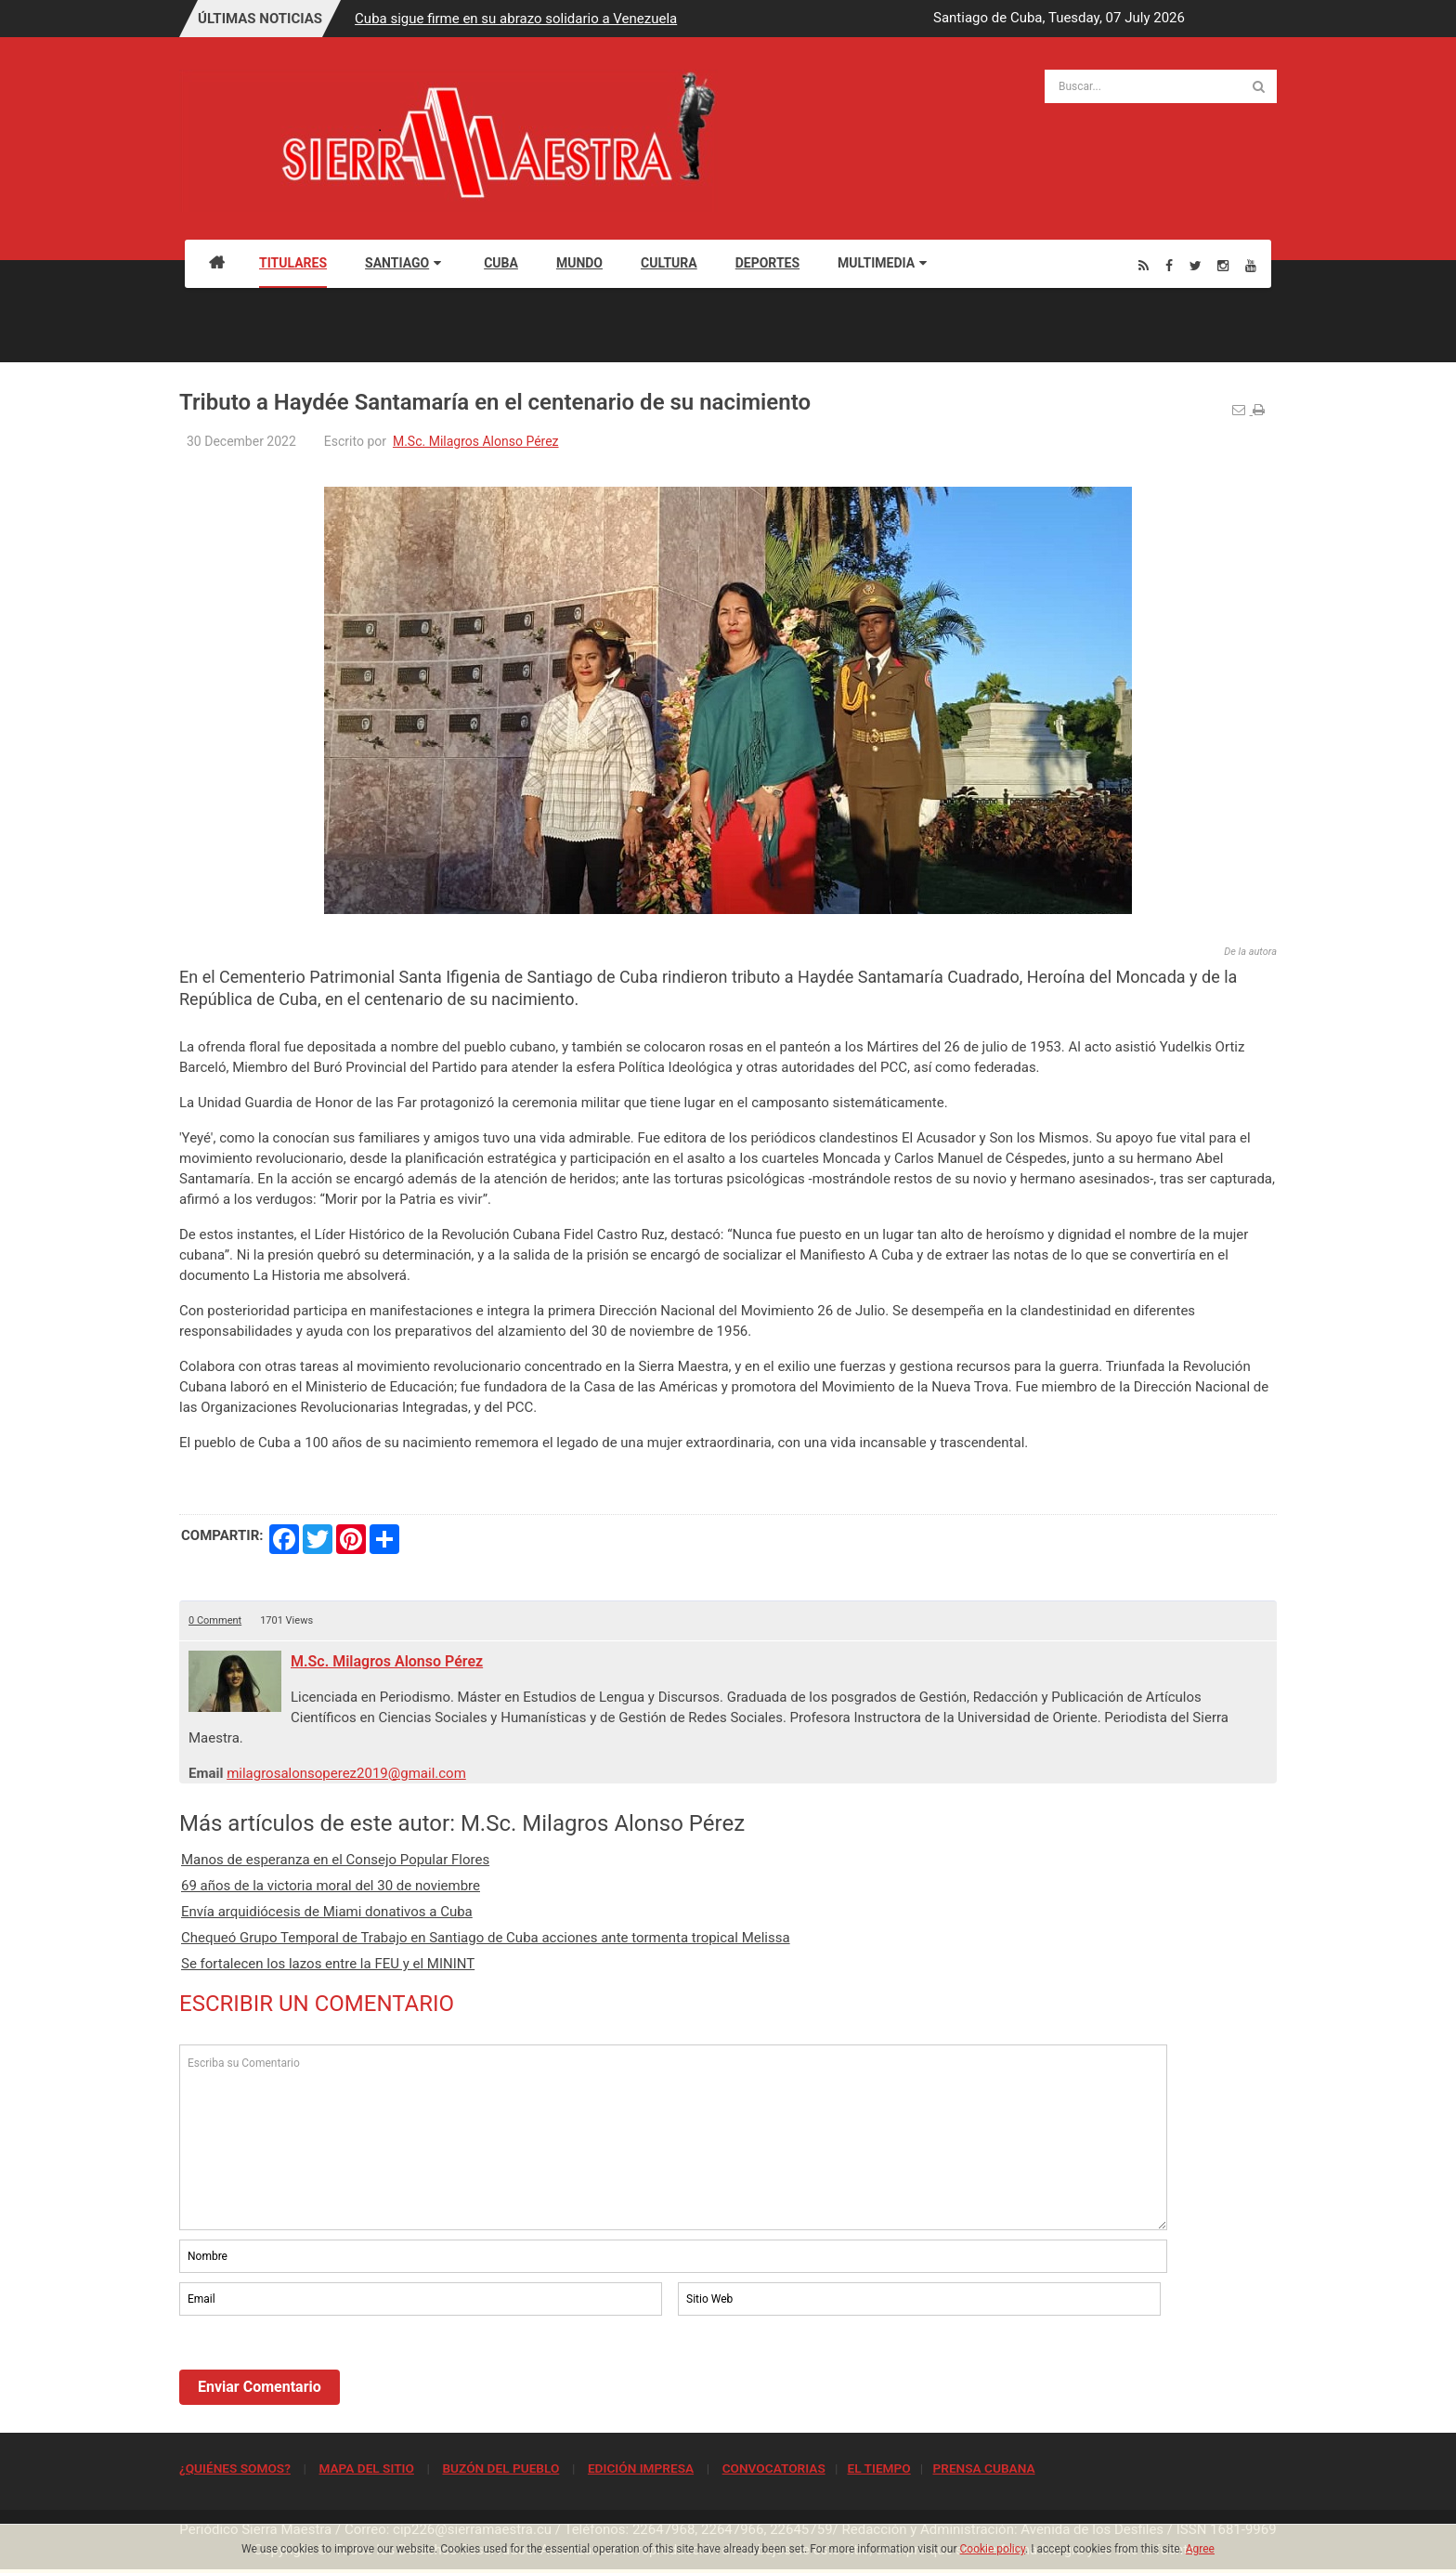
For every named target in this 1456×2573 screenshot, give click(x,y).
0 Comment (214, 1620)
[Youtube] (1250, 265)
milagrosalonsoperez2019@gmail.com (346, 1773)
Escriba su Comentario (673, 2137)
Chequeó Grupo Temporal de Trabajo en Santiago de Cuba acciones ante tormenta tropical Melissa (485, 1937)
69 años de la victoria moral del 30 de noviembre (330, 1885)
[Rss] (1143, 265)
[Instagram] (1222, 265)
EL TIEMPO (878, 2468)
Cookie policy (993, 2548)
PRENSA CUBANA (983, 2468)
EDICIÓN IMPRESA (641, 2468)
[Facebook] (1169, 265)
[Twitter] (1196, 265)
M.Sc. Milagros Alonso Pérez (476, 441)
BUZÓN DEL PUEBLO (500, 2468)
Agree (1200, 2548)
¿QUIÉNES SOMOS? (235, 2468)
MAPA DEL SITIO (365, 2468)
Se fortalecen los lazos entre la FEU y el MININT (327, 1963)
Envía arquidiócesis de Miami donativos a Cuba (327, 1911)
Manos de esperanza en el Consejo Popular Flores (335, 1859)
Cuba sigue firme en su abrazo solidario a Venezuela (516, 18)
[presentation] (320, 2370)
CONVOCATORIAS (774, 2468)
